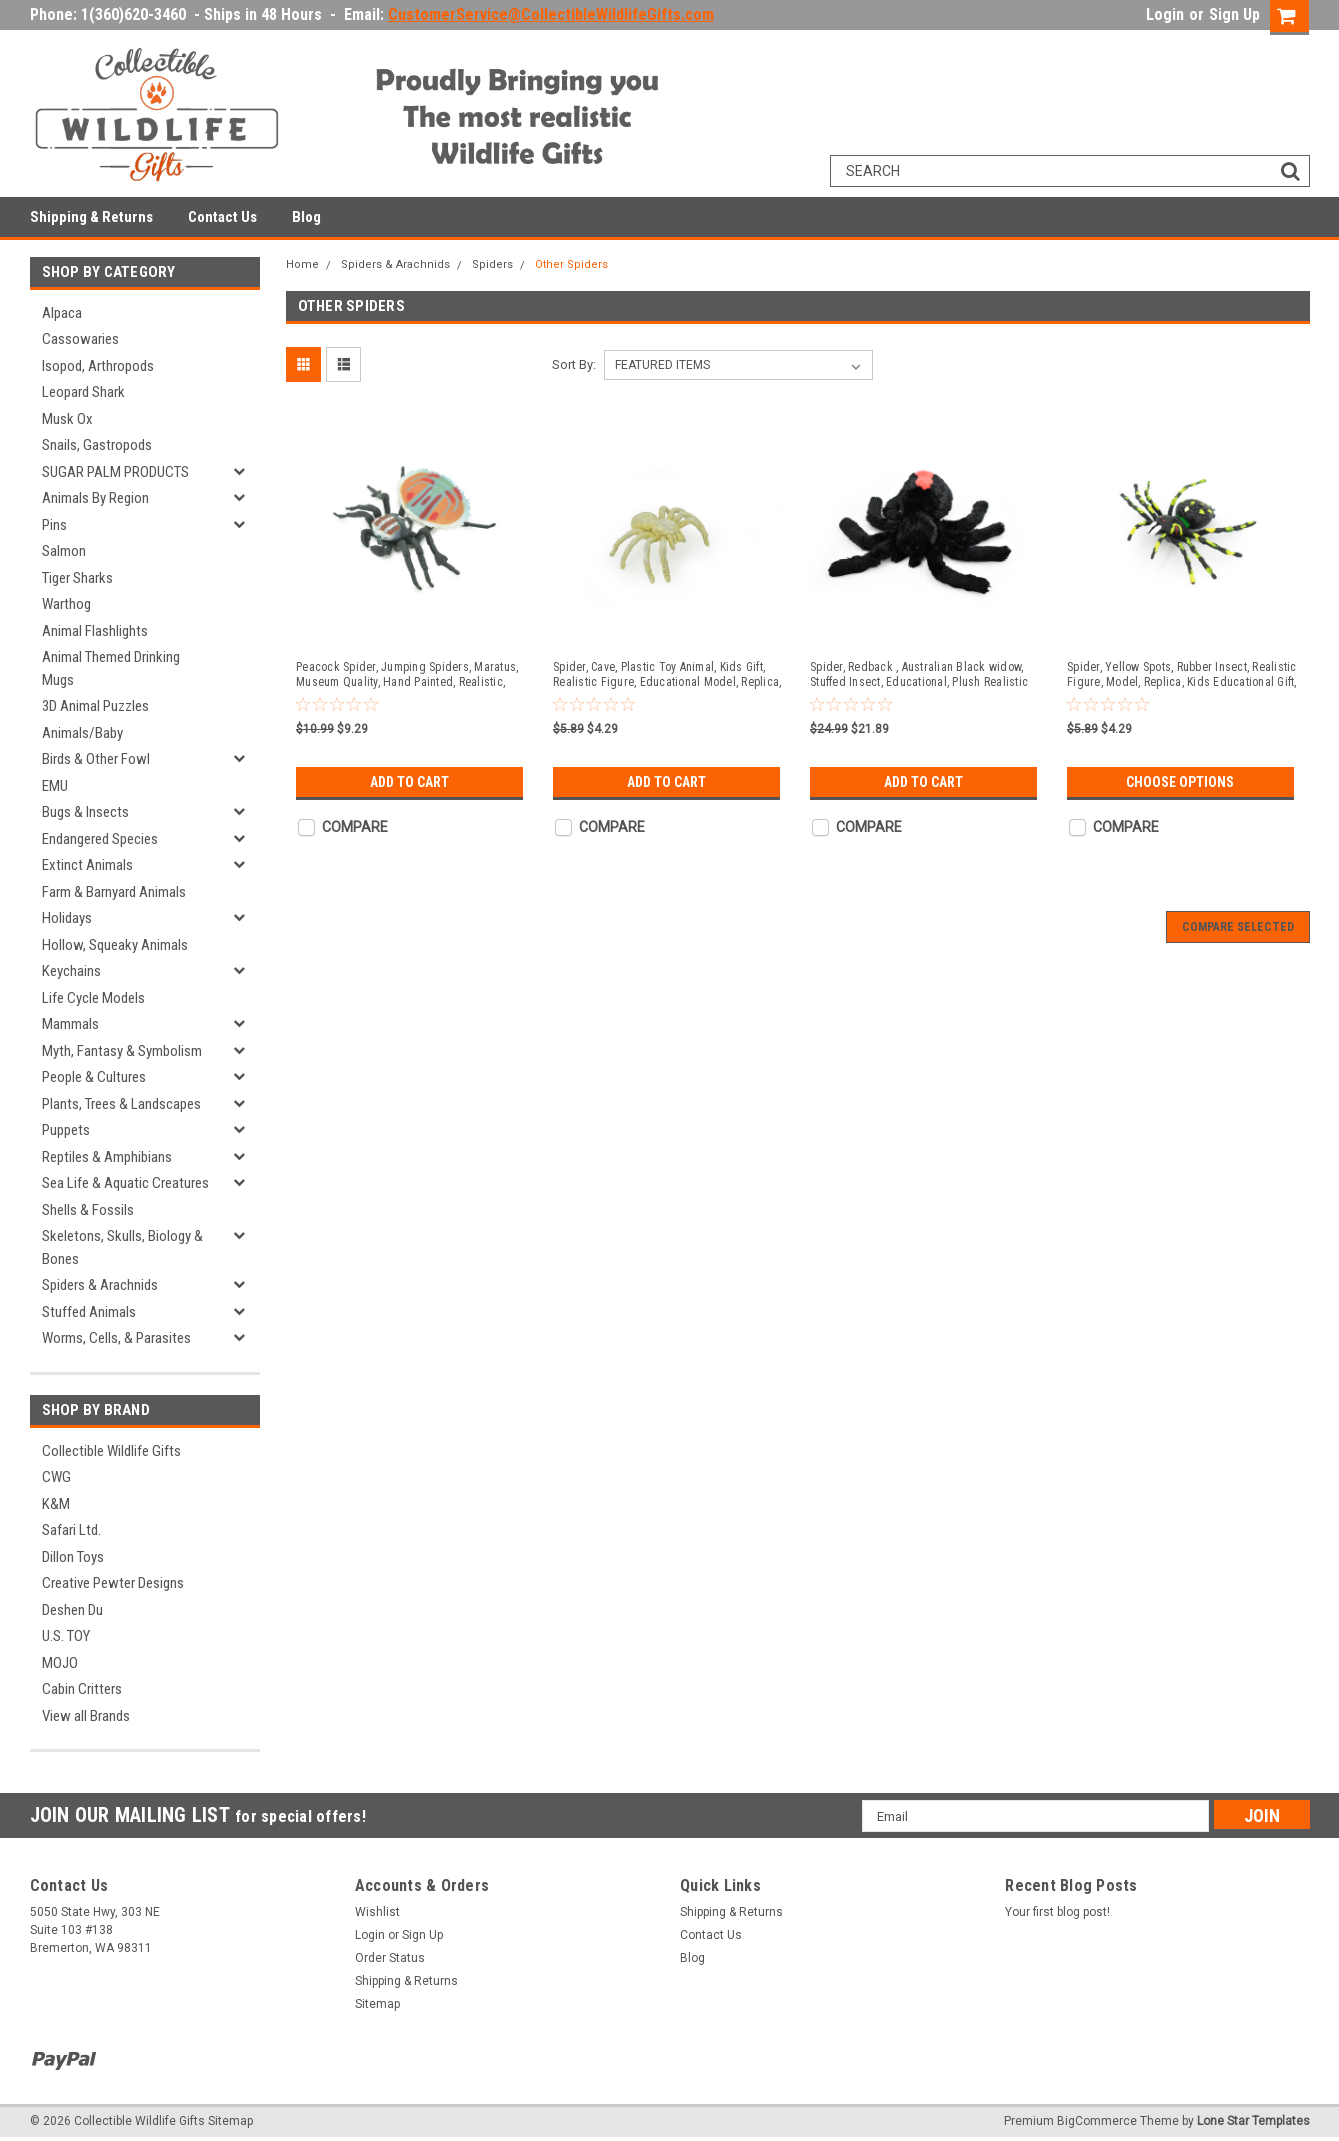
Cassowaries (80, 339)
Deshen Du (72, 1610)
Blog (306, 217)
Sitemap (377, 2004)
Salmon (64, 551)
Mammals (70, 1024)
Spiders (492, 264)
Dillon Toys (73, 1557)
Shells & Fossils (88, 1210)
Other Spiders (571, 264)
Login (1165, 14)
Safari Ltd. (71, 1530)
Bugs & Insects (85, 812)
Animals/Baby (82, 733)
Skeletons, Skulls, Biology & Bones (122, 1247)
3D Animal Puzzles (95, 706)
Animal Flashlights (95, 631)
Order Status (390, 1958)
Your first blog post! (1057, 1912)
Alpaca (62, 313)
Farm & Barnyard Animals (114, 892)
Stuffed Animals (89, 1312)
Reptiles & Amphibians (107, 1157)
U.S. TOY (66, 1636)
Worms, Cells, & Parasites (116, 1338)
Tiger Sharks (77, 578)
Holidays (67, 918)
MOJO (60, 1663)
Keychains (71, 971)
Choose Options (1180, 782)
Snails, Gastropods (97, 445)
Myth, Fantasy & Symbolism (122, 1051)
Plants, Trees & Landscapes (121, 1104)
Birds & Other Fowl (96, 759)
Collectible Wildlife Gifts (111, 1451)
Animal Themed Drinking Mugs (111, 668)
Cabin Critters (82, 1689)
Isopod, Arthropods (98, 366)
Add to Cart (409, 782)
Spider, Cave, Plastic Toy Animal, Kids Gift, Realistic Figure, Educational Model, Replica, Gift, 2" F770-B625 (667, 675)
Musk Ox (67, 419)
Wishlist (377, 1912)
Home (302, 264)
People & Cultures (94, 1077)
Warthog (66, 604)
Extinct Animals (87, 865)
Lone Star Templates (1253, 2121)
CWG (56, 1477)
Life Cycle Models (93, 998)
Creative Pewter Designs (113, 1583)
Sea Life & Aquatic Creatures (125, 1183)
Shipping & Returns (91, 217)
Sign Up (1234, 14)
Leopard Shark (83, 392)
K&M (56, 1504)
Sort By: (574, 364)
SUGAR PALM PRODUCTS (115, 472)
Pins (54, 525)
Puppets (66, 1130)
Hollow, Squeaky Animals (115, 945)
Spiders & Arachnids (100, 1285)
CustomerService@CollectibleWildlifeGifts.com (551, 14)
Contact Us (222, 217)
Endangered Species (100, 839)
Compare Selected (1238, 927)
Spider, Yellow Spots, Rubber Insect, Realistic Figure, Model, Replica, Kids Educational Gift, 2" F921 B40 (1182, 675)
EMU (55, 786)
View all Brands (86, 1716)
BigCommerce (1097, 2121)
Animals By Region (95, 498)
